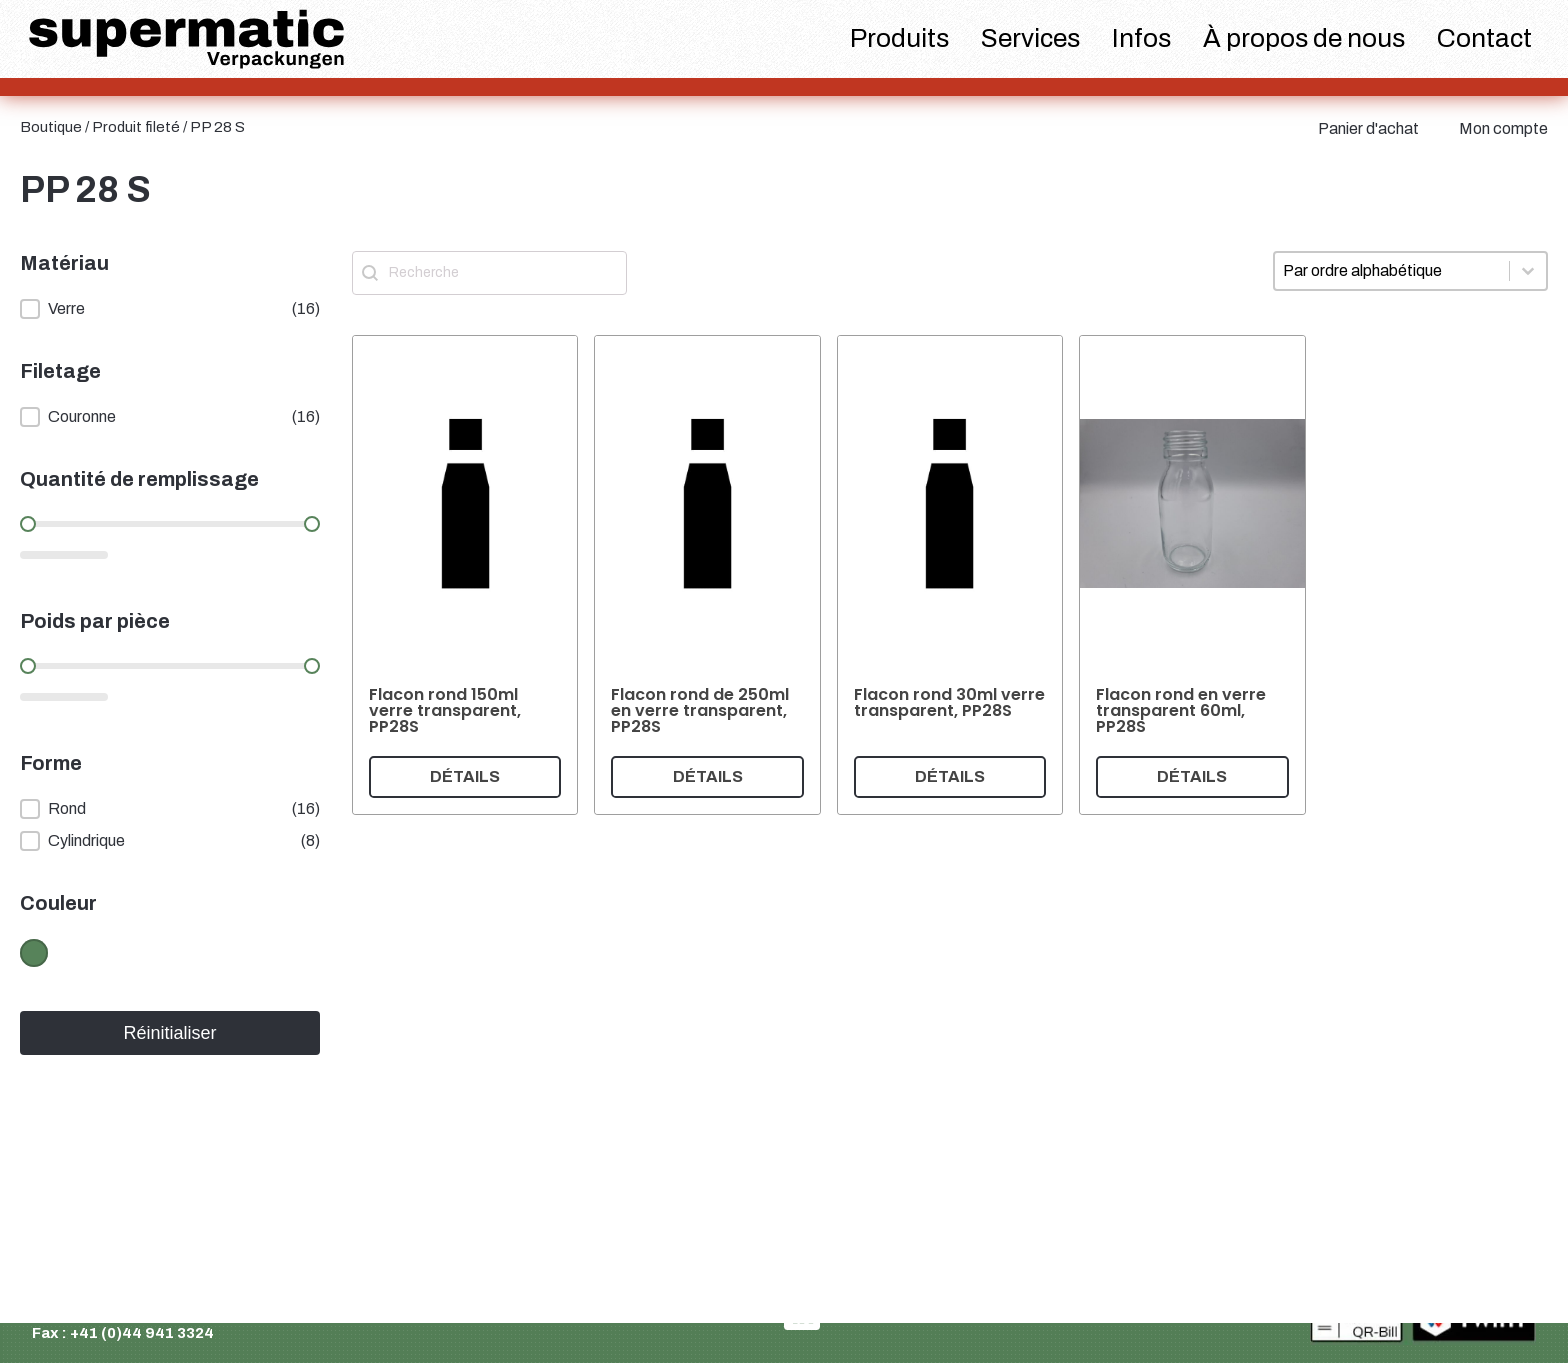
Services (1030, 38)
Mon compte (1503, 128)
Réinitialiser (169, 1033)
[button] (170, 309)
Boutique (51, 127)
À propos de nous (1304, 38)
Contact (1484, 38)
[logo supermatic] (186, 39)
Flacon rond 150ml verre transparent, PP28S (445, 710)
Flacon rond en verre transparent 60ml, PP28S (1181, 710)
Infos (1141, 38)
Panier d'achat (1368, 128)
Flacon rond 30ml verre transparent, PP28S (949, 702)
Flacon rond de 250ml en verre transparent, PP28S (700, 710)
